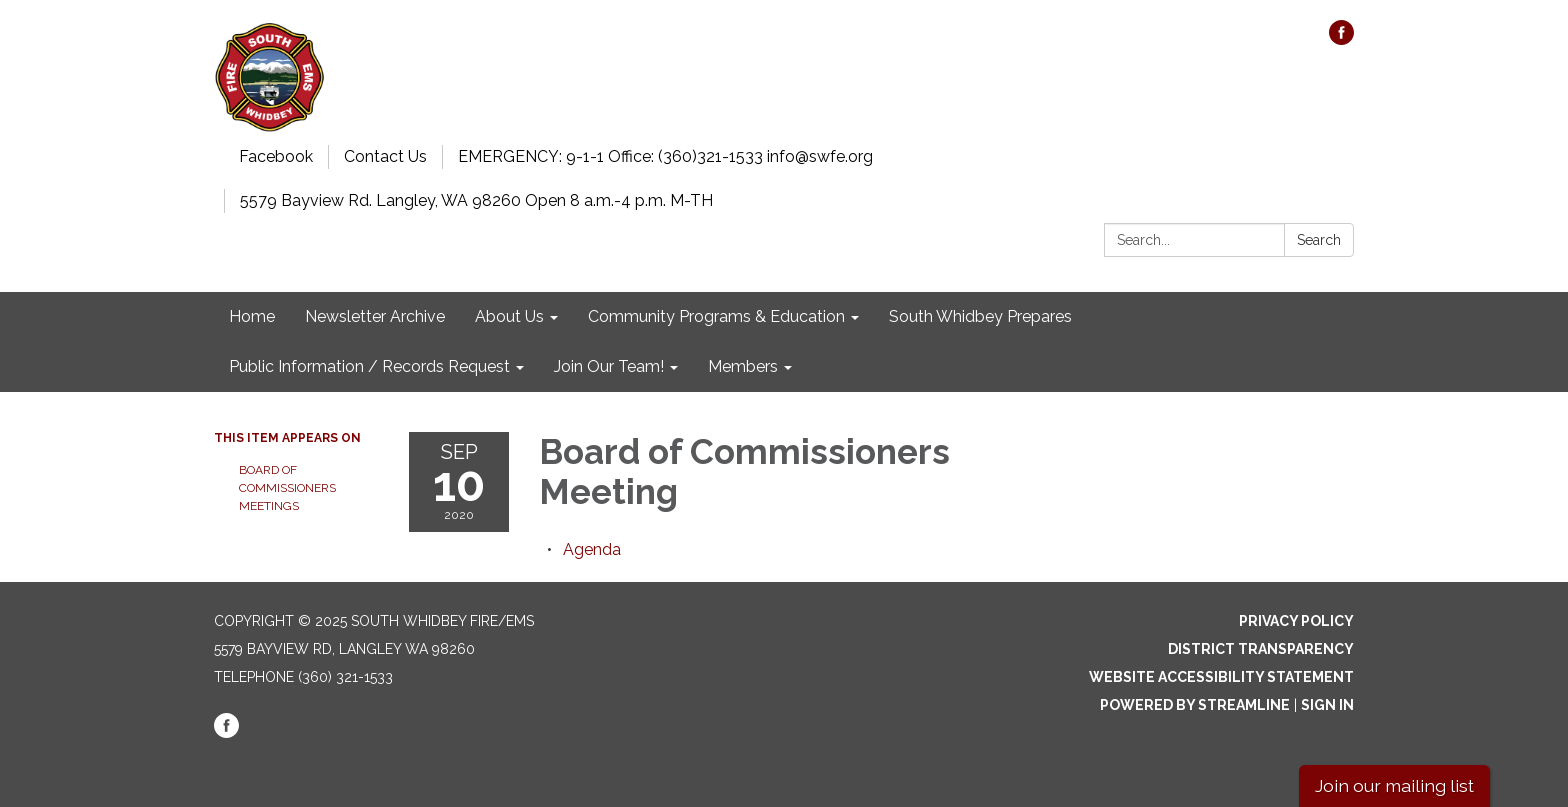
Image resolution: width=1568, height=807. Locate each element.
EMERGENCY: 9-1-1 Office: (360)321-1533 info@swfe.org (665, 156)
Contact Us (385, 156)
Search (1319, 240)
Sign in (1327, 705)
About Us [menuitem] (509, 316)
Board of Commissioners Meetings (287, 488)
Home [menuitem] (252, 316)
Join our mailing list (1394, 785)
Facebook (276, 156)
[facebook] (1341, 39)
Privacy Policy (1296, 621)
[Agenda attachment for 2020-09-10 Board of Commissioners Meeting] (592, 549)
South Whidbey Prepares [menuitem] (980, 316)
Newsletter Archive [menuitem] (375, 316)
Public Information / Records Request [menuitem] (369, 366)
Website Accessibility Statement (1221, 677)
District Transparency (1261, 649)
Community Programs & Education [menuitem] (716, 316)
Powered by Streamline (1195, 705)
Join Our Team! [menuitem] (609, 366)
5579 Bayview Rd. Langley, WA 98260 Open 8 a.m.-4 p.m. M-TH (476, 200)
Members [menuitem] (743, 366)
